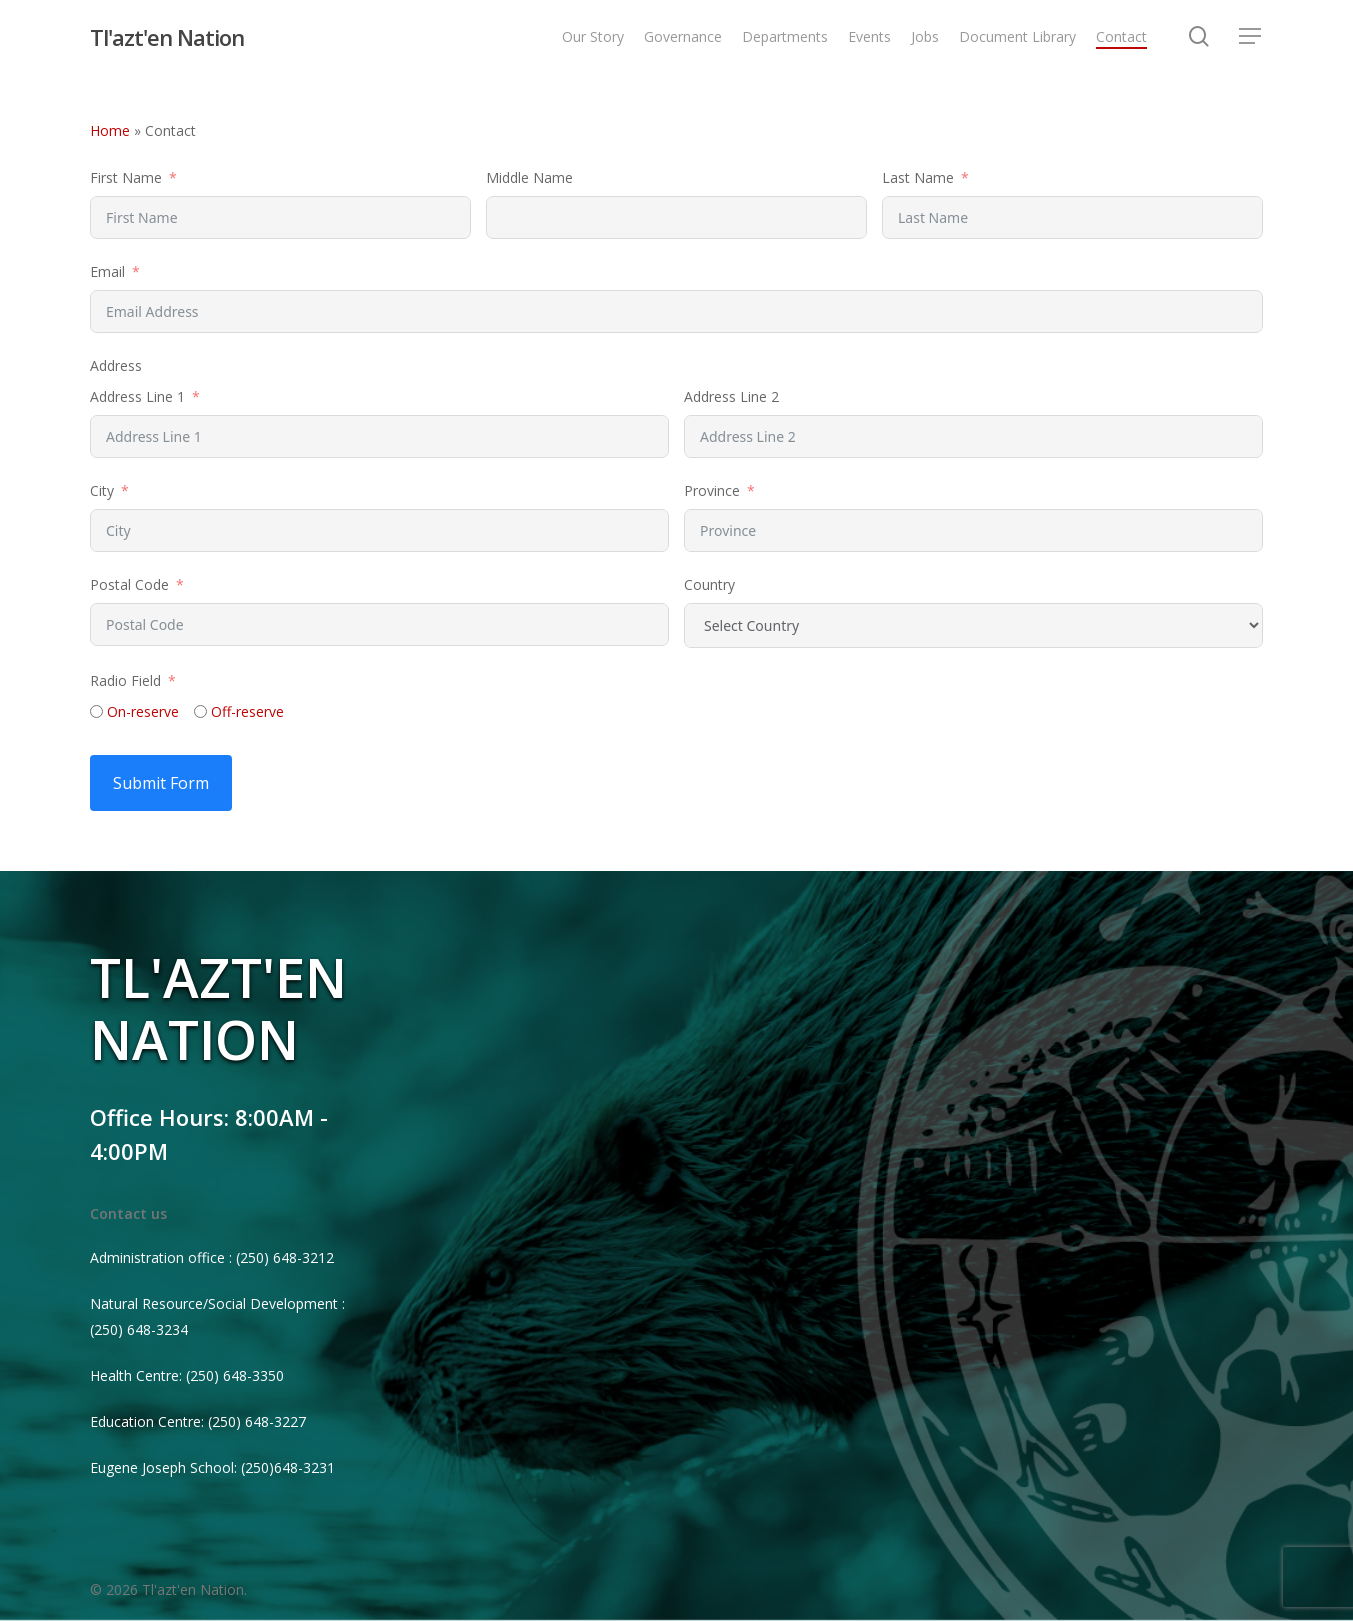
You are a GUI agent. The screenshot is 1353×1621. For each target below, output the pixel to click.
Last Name (918, 177)
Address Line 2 (731, 396)
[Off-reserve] (200, 711)
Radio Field (125, 680)
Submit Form (161, 783)
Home (110, 130)
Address (116, 365)
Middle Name (529, 177)
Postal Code (129, 584)
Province (712, 490)
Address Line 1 (137, 396)
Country (709, 584)
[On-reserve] (96, 711)
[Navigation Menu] (1251, 39)
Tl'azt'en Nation (167, 39)
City (102, 490)
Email (107, 271)
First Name (126, 177)
